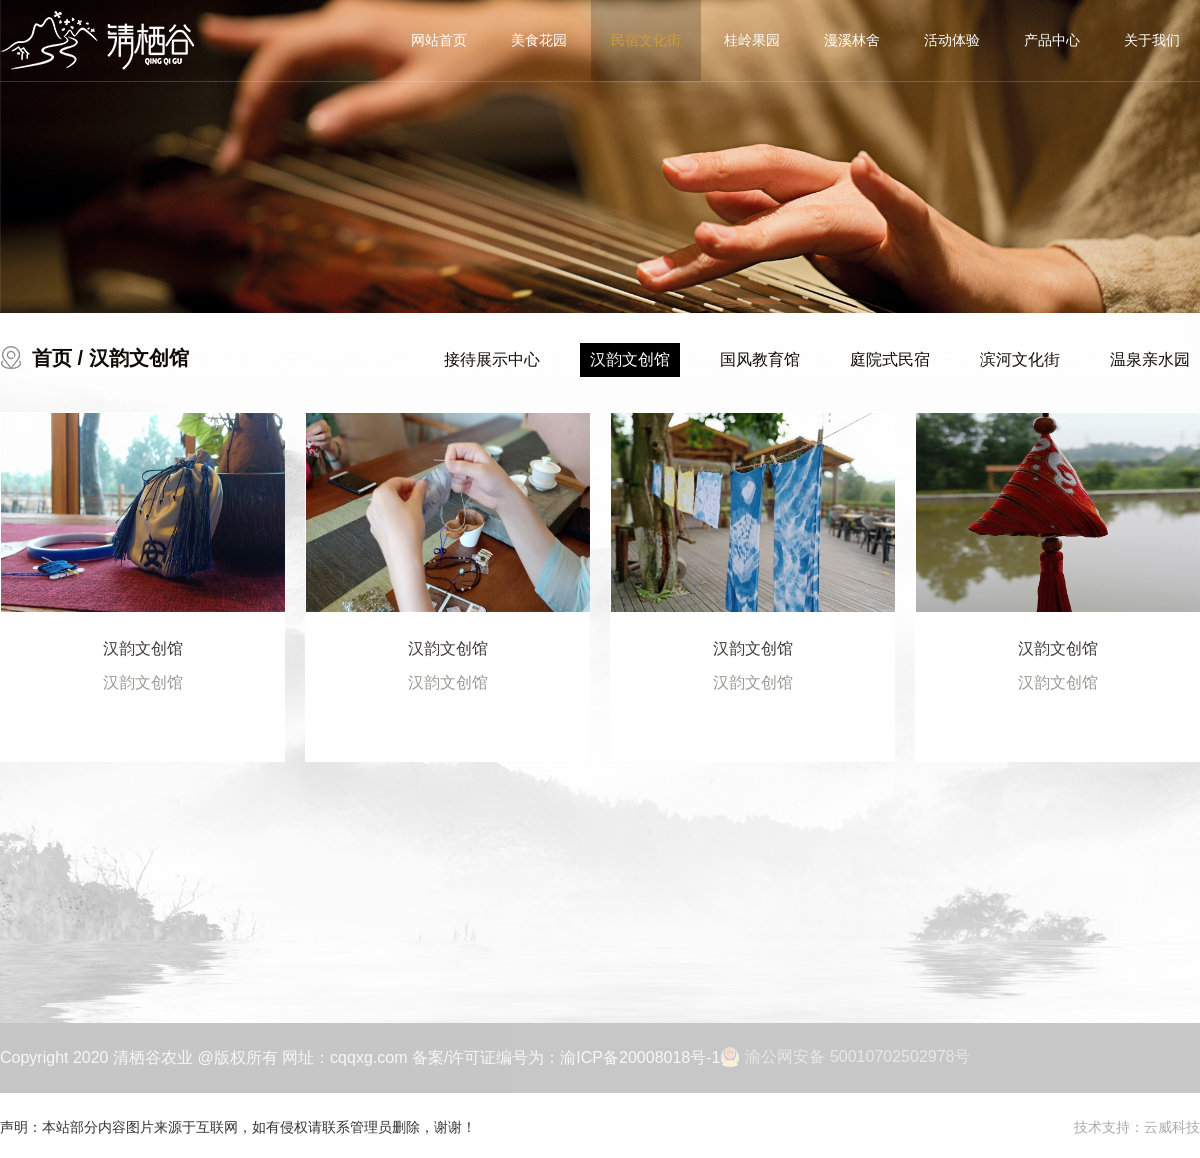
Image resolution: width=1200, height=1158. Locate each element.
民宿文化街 (646, 40)
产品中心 (1052, 40)
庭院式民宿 (890, 359)
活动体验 (952, 40)
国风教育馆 (760, 359)
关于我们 (1152, 40)
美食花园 (539, 40)
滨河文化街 (1020, 359)
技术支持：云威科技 (1137, 1127)
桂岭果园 (752, 40)
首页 (52, 358)
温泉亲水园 (1150, 359)
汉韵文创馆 (630, 359)
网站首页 (439, 40)
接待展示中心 (492, 359)
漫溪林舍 (852, 40)
